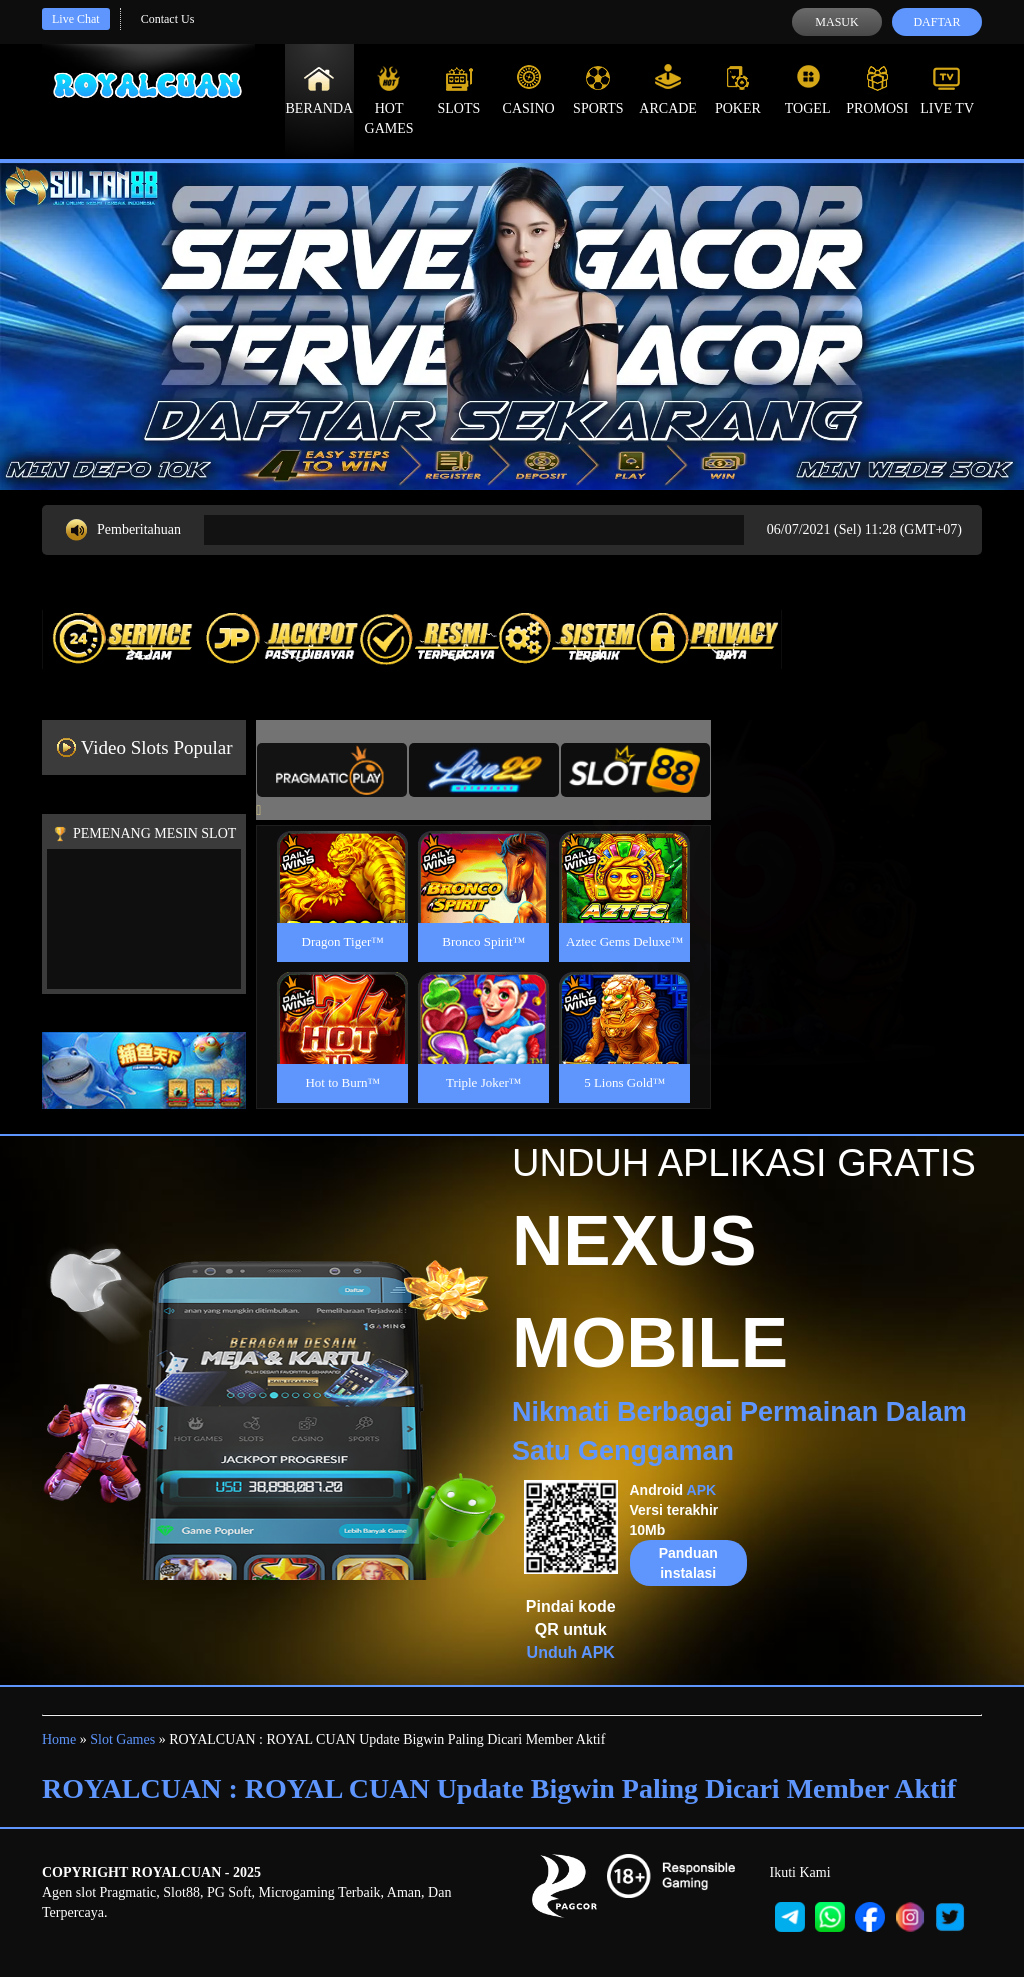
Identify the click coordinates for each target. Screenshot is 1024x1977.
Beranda (320, 90)
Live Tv (947, 90)
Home (59, 1739)
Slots (458, 90)
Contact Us (168, 19)
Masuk (836, 22)
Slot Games (122, 1739)
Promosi (877, 90)
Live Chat (76, 19)
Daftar (936, 22)
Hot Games (389, 100)
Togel (808, 90)
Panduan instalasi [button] (688, 1563)
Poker (738, 90)
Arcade (668, 90)
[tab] (332, 770)
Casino (529, 90)
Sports (598, 90)
